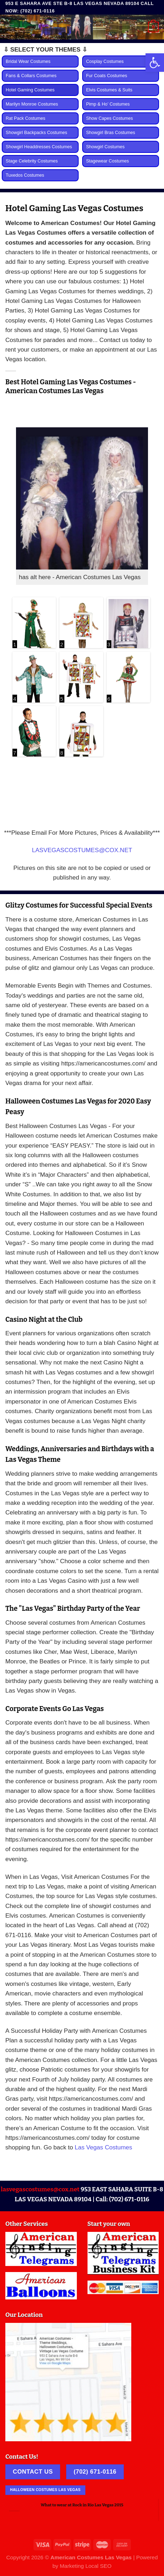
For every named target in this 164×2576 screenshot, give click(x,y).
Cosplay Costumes (105, 61)
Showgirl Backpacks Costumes (36, 132)
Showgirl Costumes (105, 146)
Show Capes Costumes (109, 118)
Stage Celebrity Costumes (32, 161)
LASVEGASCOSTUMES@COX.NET (82, 850)
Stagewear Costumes (107, 161)
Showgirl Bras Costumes (110, 132)
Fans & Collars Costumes (31, 75)
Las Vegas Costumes (103, 2147)
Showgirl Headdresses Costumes (39, 146)
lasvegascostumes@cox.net (40, 2189)
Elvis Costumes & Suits (109, 89)
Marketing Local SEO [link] (85, 2566)
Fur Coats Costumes (106, 75)
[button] (155, 62)
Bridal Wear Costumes (28, 61)
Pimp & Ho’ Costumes (108, 104)
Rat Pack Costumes (25, 118)
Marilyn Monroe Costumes (32, 104)
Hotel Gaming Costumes (30, 89)
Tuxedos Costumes (25, 175)
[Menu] (10, 27)
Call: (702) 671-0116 (122, 2199)
